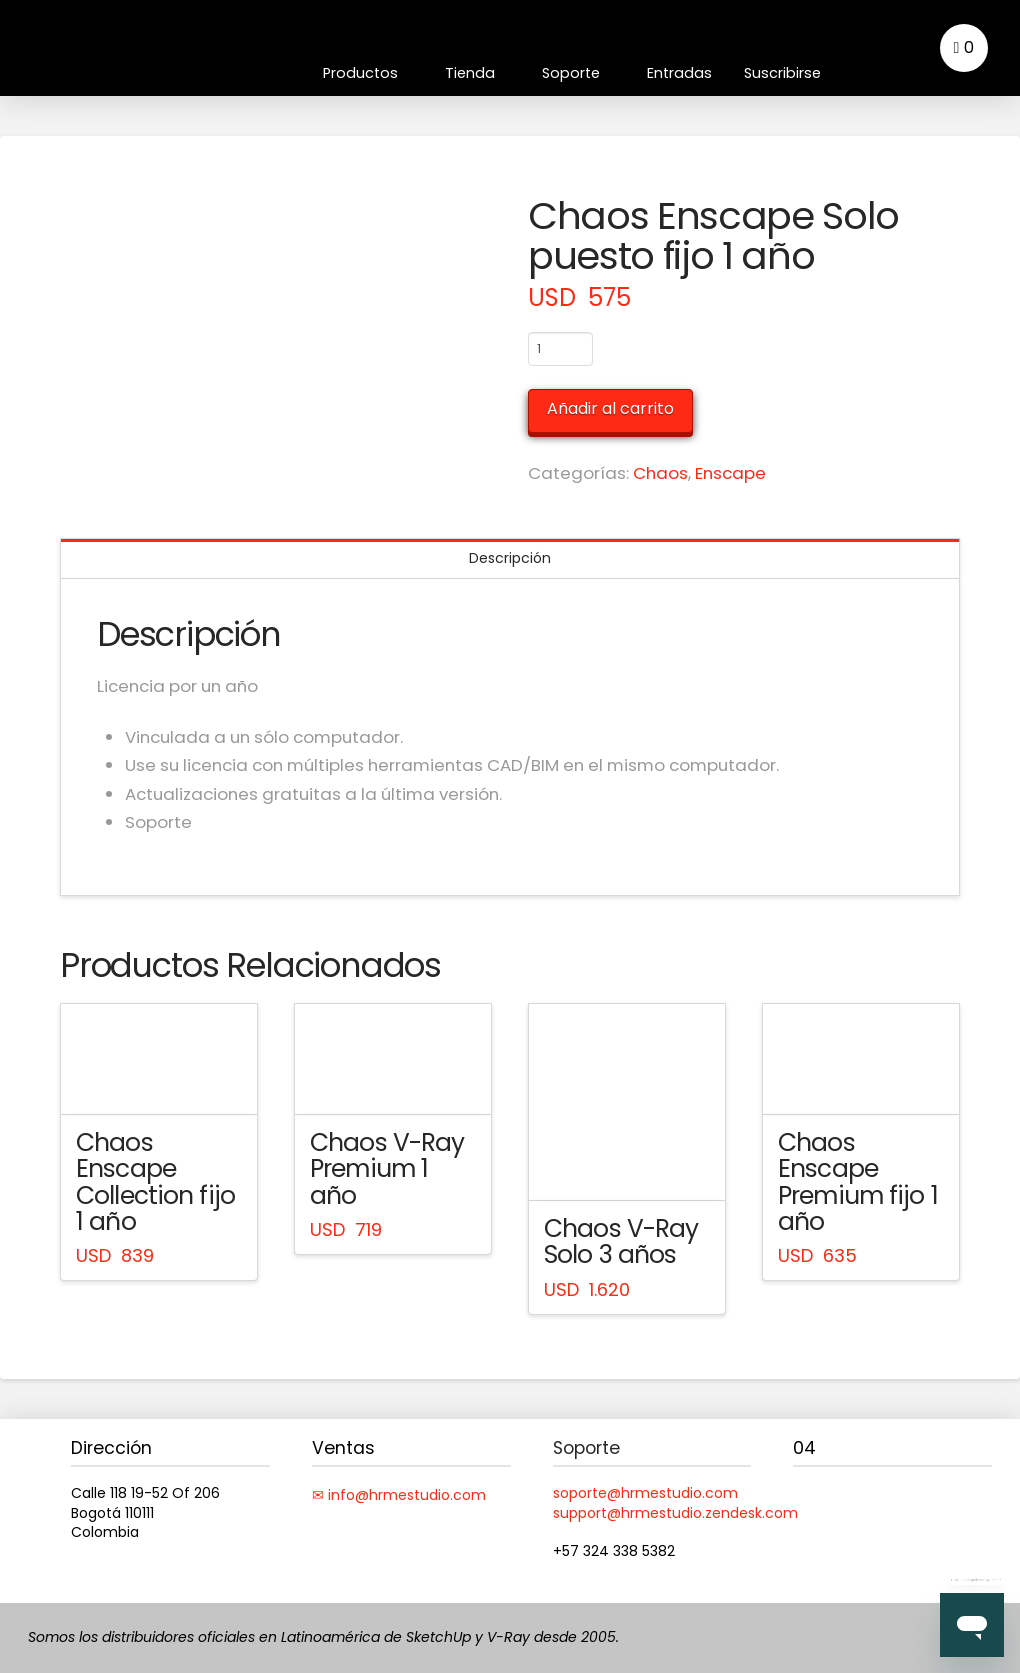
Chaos (660, 473)
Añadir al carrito (610, 408)
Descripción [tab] (510, 558)
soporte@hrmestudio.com (645, 1493)
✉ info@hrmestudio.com (399, 1495)
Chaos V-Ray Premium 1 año (387, 1168)
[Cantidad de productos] (560, 349)
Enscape (730, 473)
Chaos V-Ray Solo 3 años (621, 1241)
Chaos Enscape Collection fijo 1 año (155, 1181)
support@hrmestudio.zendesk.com (675, 1513)
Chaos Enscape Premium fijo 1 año (858, 1181)
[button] (964, 48)
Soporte (586, 1448)
